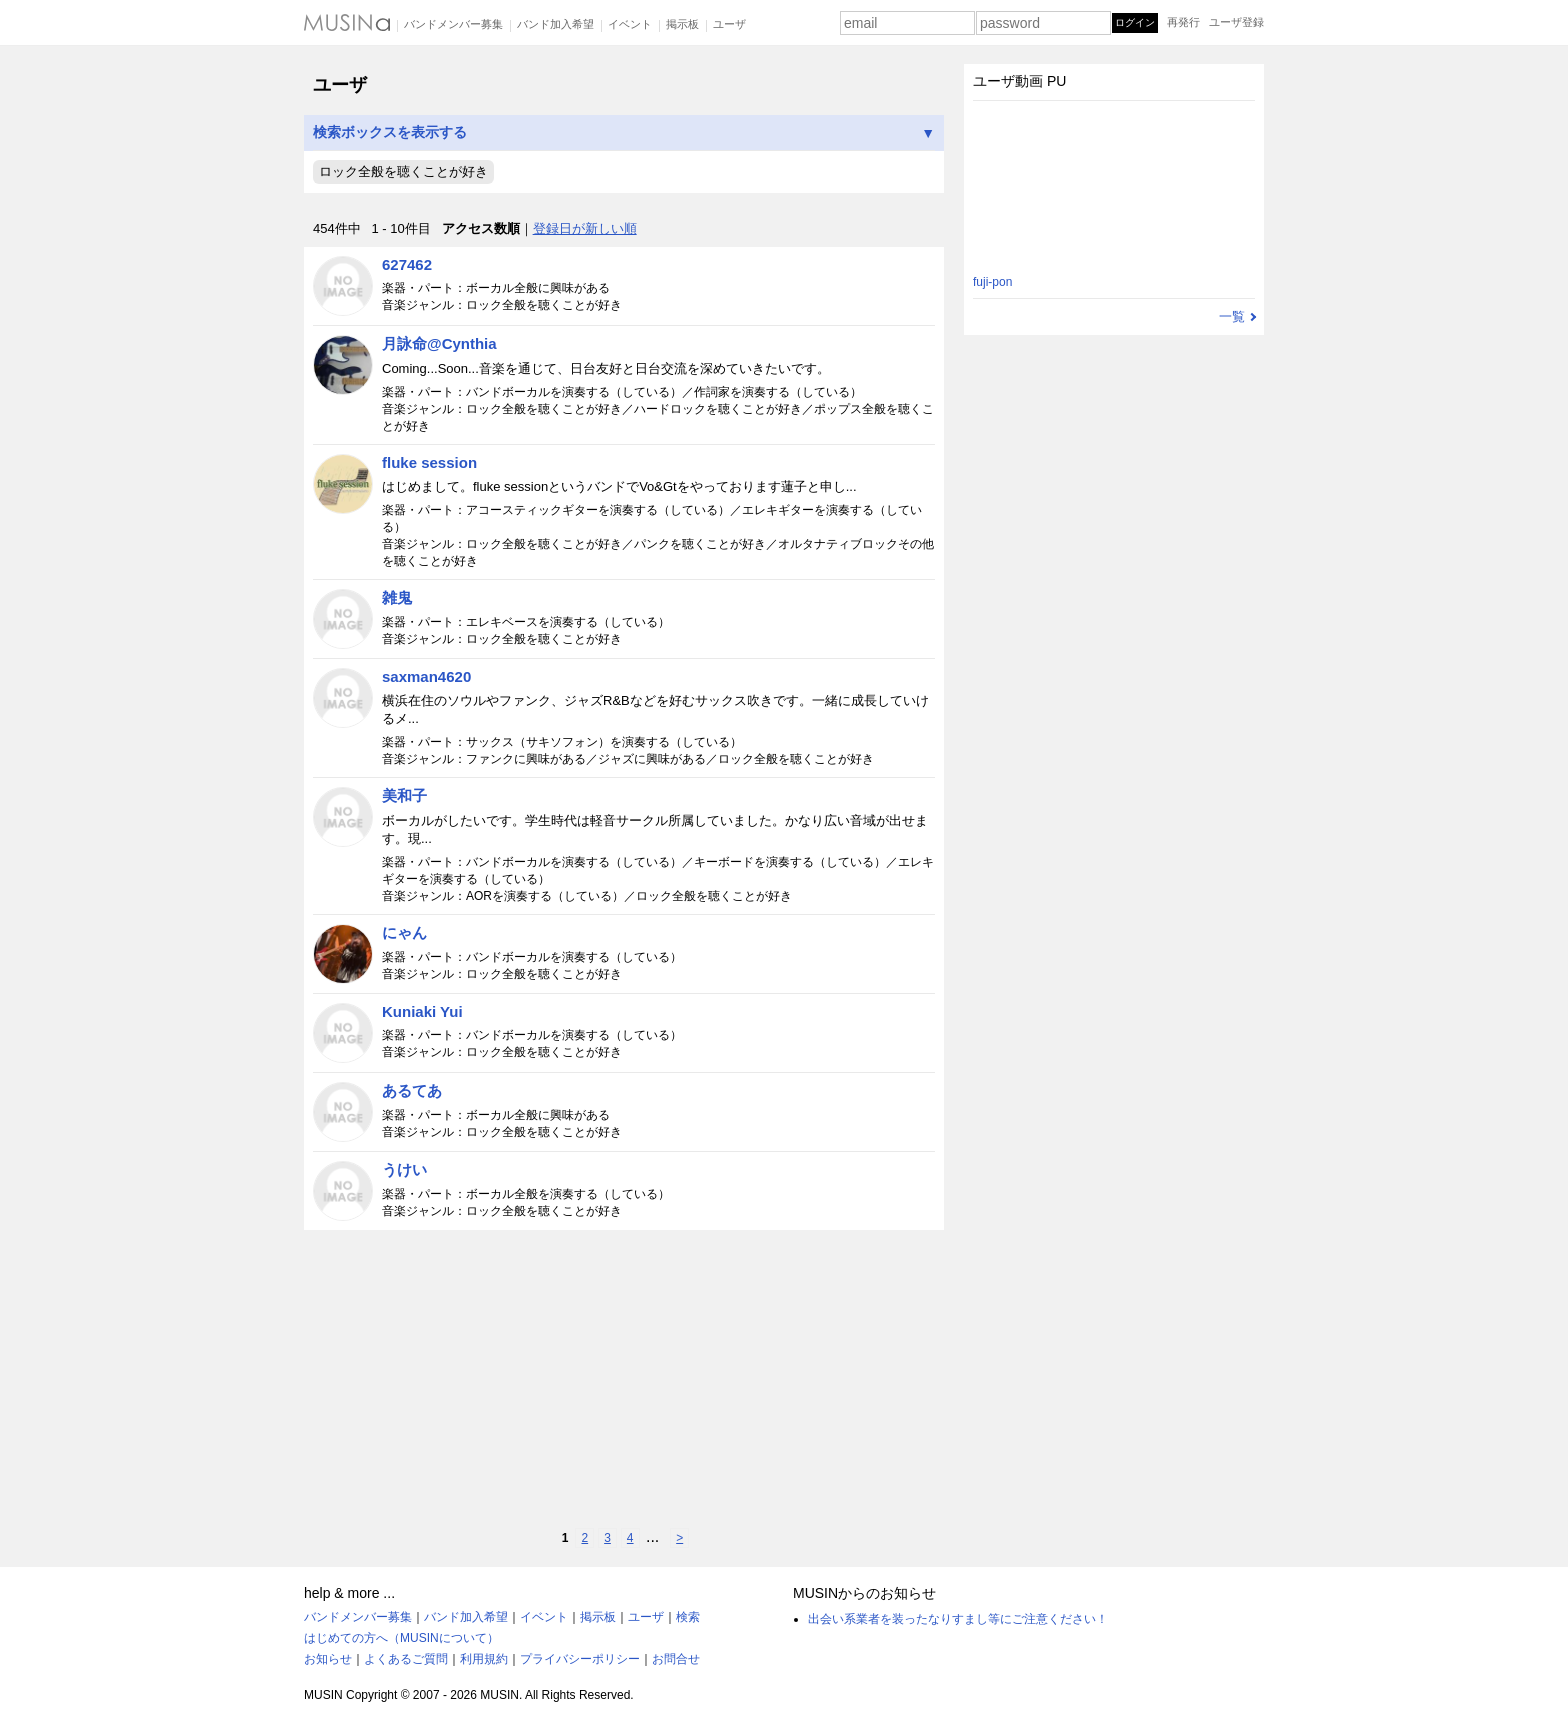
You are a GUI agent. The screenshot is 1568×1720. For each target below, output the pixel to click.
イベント (630, 24)
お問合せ (676, 1659)
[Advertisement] (624, 1379)
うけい (404, 1169)
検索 (688, 1617)
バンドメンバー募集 (453, 24)
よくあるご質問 (406, 1659)
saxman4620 (426, 676)
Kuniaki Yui (422, 1011)
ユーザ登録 (1236, 22)
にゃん (404, 932)
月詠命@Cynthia (439, 343)
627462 (407, 264)
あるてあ (412, 1090)
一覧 (1232, 316)
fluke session (429, 462)
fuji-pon (992, 282)
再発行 (1183, 22)
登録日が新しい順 (585, 228)
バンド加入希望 (555, 24)
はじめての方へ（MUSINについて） (401, 1638)
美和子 (404, 795)
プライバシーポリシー (580, 1659)
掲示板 (682, 24)
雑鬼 (397, 597)
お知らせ (328, 1659)
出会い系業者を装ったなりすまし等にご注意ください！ (958, 1619)
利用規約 (484, 1659)
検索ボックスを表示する (624, 132)
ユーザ (729, 24)
